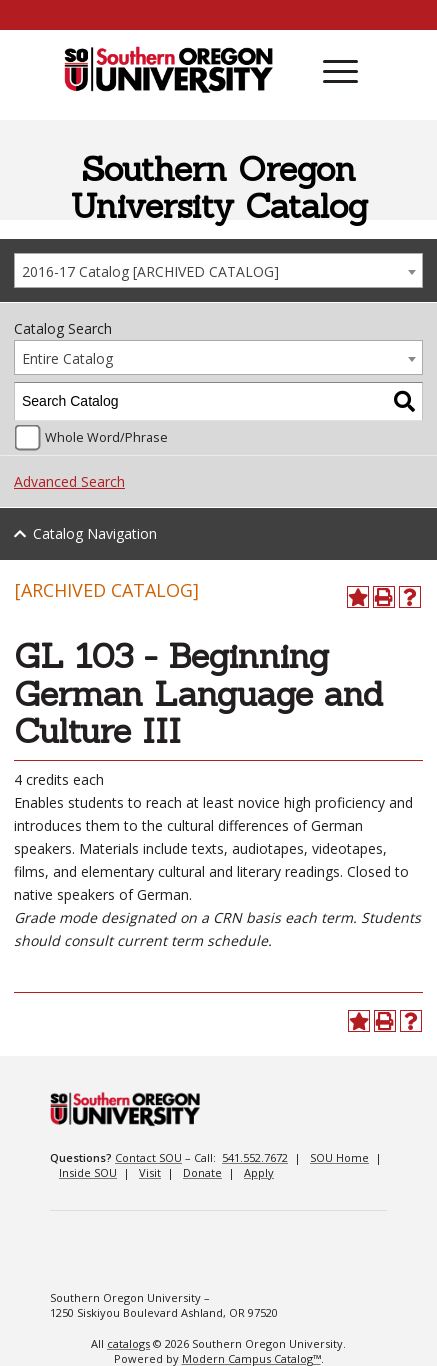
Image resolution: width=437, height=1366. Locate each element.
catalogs (128, 1343)
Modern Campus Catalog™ (251, 1358)
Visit (150, 1172)
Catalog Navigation (95, 533)
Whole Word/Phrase (106, 437)
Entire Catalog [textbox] (67, 358)
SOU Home (339, 1157)
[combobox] (218, 270)
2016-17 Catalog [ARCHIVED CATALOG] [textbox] (150, 271)
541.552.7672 (255, 1157)
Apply (259, 1172)
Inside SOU (88, 1172)
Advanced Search (69, 481)
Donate (202, 1172)
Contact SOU (148, 1157)
